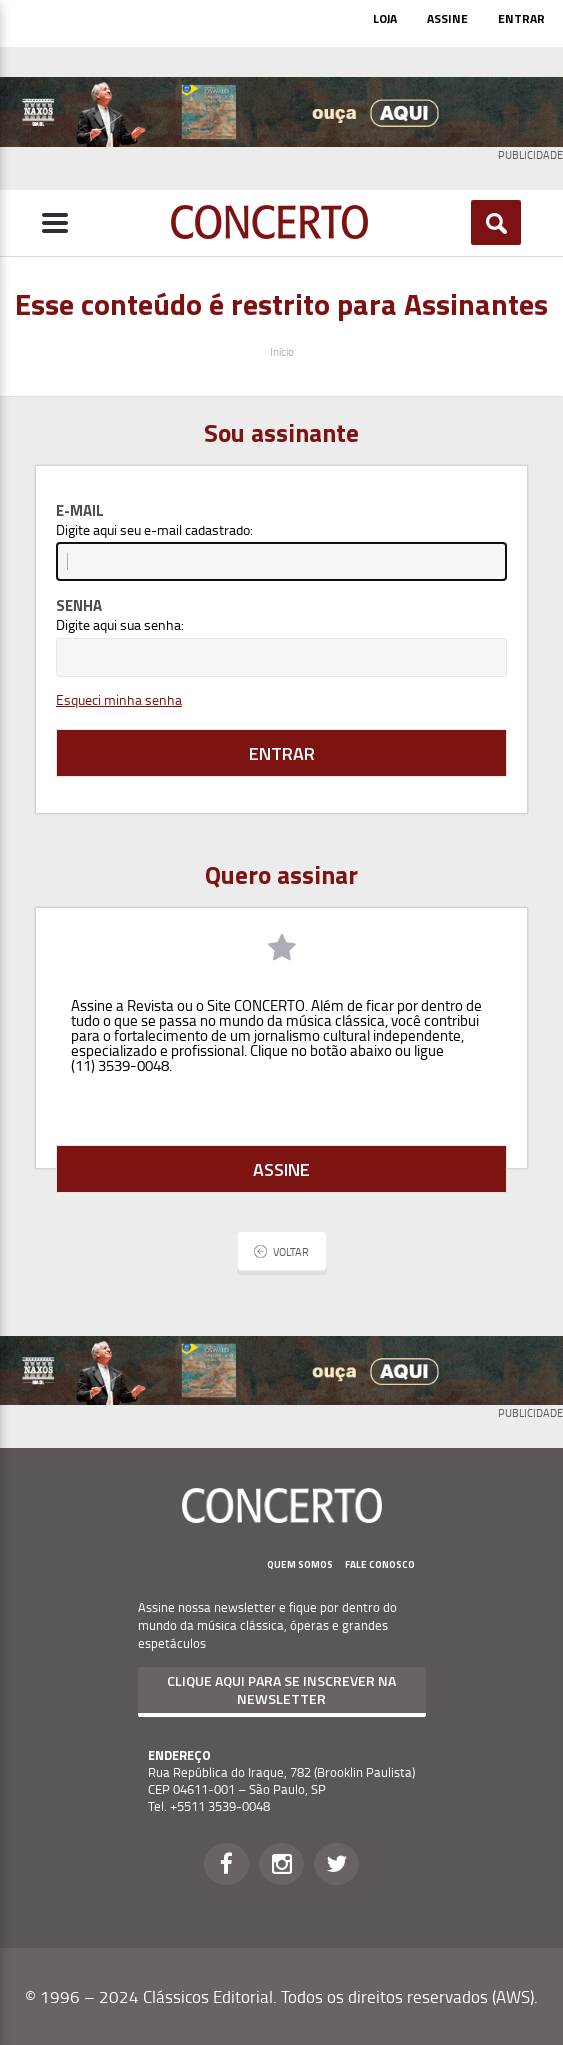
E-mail (80, 510)
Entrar (521, 18)
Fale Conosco (380, 1564)
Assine (447, 18)
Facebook (226, 1864)
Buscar (496, 223)
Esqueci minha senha (119, 699)
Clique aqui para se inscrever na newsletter (281, 1689)
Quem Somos (300, 1564)
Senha (79, 605)
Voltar (291, 1251)
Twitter (336, 1864)
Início (282, 351)
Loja (385, 18)
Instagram (281, 1864)
